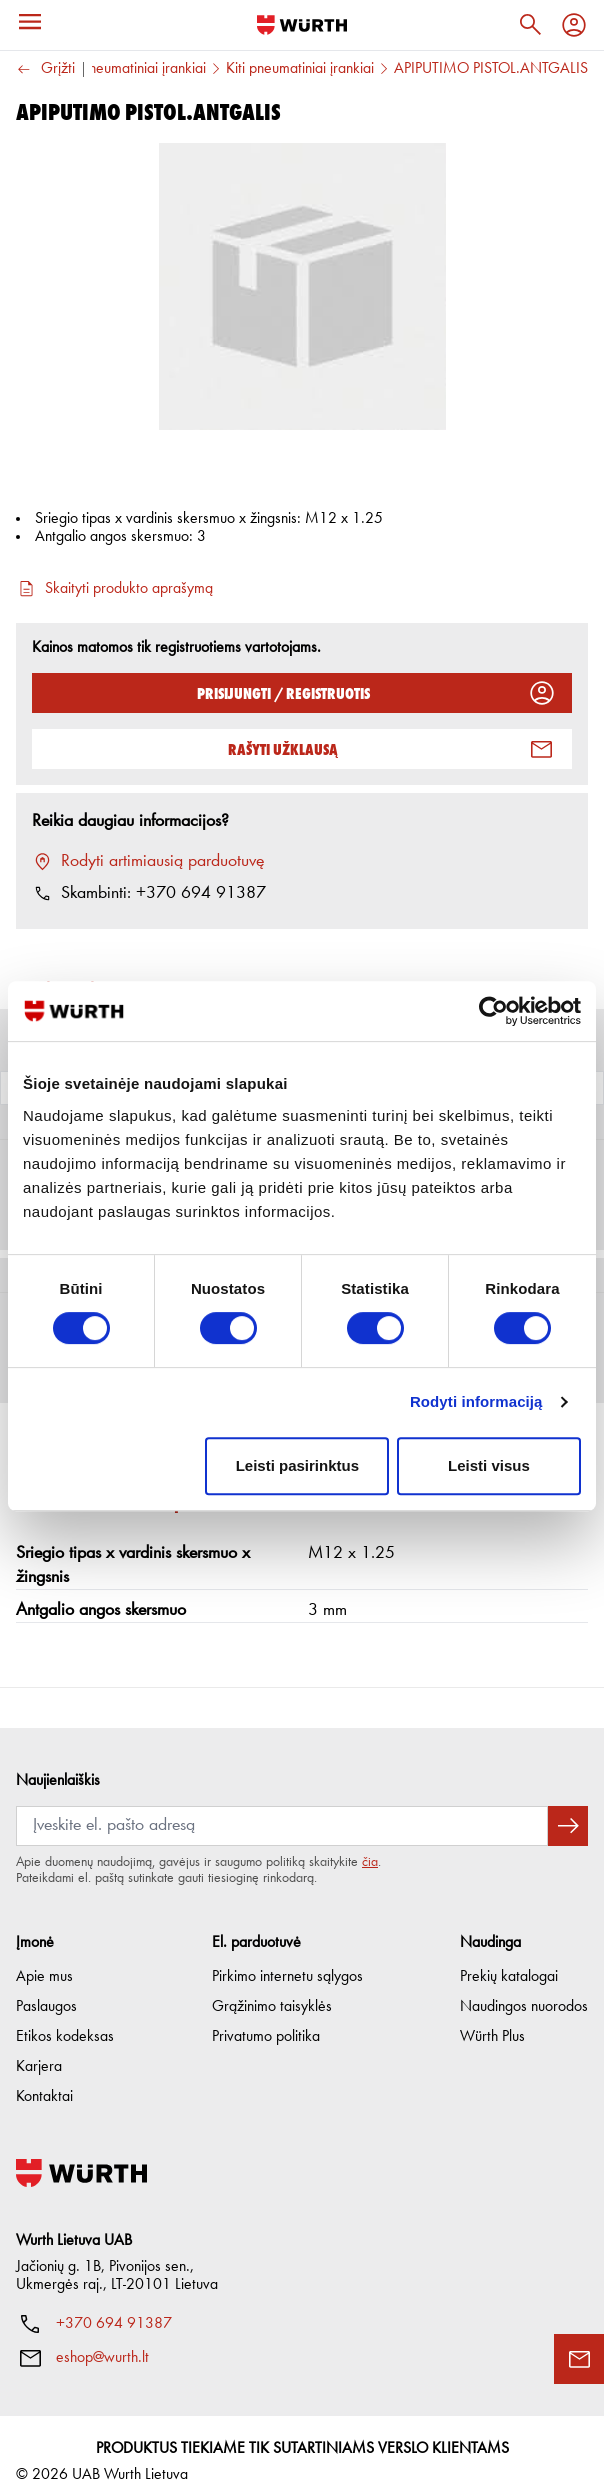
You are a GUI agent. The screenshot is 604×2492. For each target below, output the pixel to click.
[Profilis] (574, 25)
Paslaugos (46, 1991)
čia (370, 1846)
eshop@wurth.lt (102, 2342)
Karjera (39, 2051)
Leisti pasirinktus (297, 1465)
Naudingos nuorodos (524, 1991)
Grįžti (45, 69)
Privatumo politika (266, 2021)
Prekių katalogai (509, 1961)
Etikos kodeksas (65, 2021)
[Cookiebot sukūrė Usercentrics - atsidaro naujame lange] (493, 1011)
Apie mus (44, 1961)
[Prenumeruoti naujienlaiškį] (568, 1810)
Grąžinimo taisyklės (272, 1991)
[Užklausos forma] (579, 2359)
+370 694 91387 (114, 2308)
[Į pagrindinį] (302, 25)
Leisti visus (489, 1465)
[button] (302, 1576)
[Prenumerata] (282, 1810)
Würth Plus (492, 2021)
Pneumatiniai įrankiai (144, 69)
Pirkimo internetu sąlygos (287, 1961)
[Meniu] (30, 22)
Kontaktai (44, 2081)
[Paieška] (530, 25)
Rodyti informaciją (476, 1401)
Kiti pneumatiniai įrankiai (300, 69)
